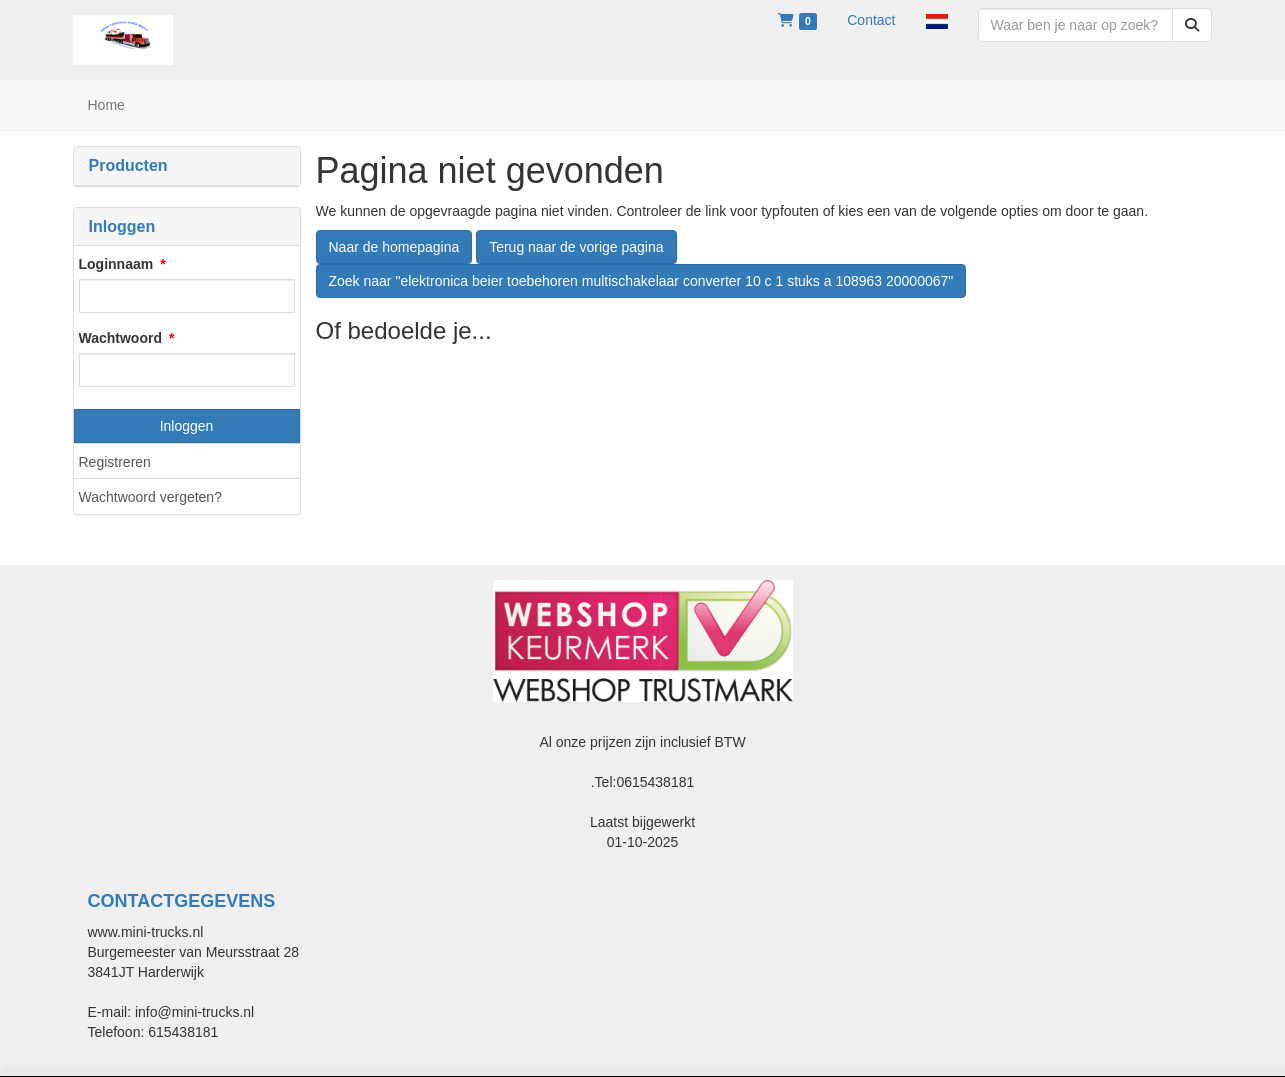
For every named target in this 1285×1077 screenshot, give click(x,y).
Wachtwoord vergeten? (150, 497)
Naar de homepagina (394, 247)
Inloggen (187, 426)
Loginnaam (116, 264)
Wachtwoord (120, 338)
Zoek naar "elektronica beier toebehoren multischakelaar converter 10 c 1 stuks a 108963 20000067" (641, 281)
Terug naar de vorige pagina (576, 247)
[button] (937, 20)
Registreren (115, 462)
